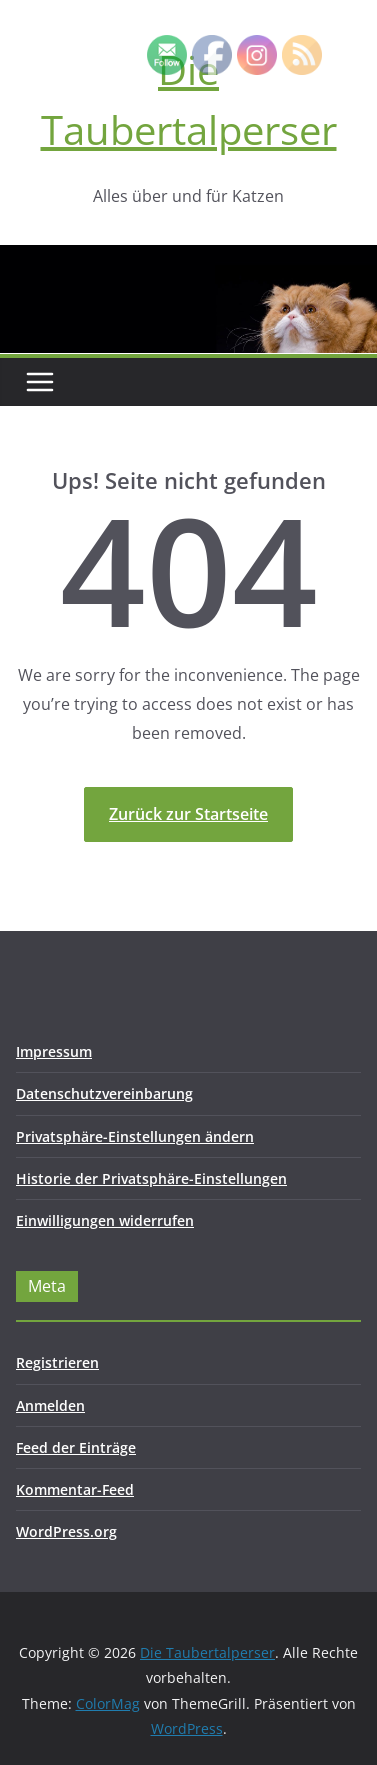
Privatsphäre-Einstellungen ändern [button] (135, 1136)
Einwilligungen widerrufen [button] (105, 1220)
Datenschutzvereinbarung (104, 1093)
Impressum (54, 1051)
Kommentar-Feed (75, 1489)
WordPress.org (66, 1531)
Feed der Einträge (76, 1447)
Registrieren (57, 1362)
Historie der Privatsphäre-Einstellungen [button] (151, 1178)
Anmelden (50, 1405)
